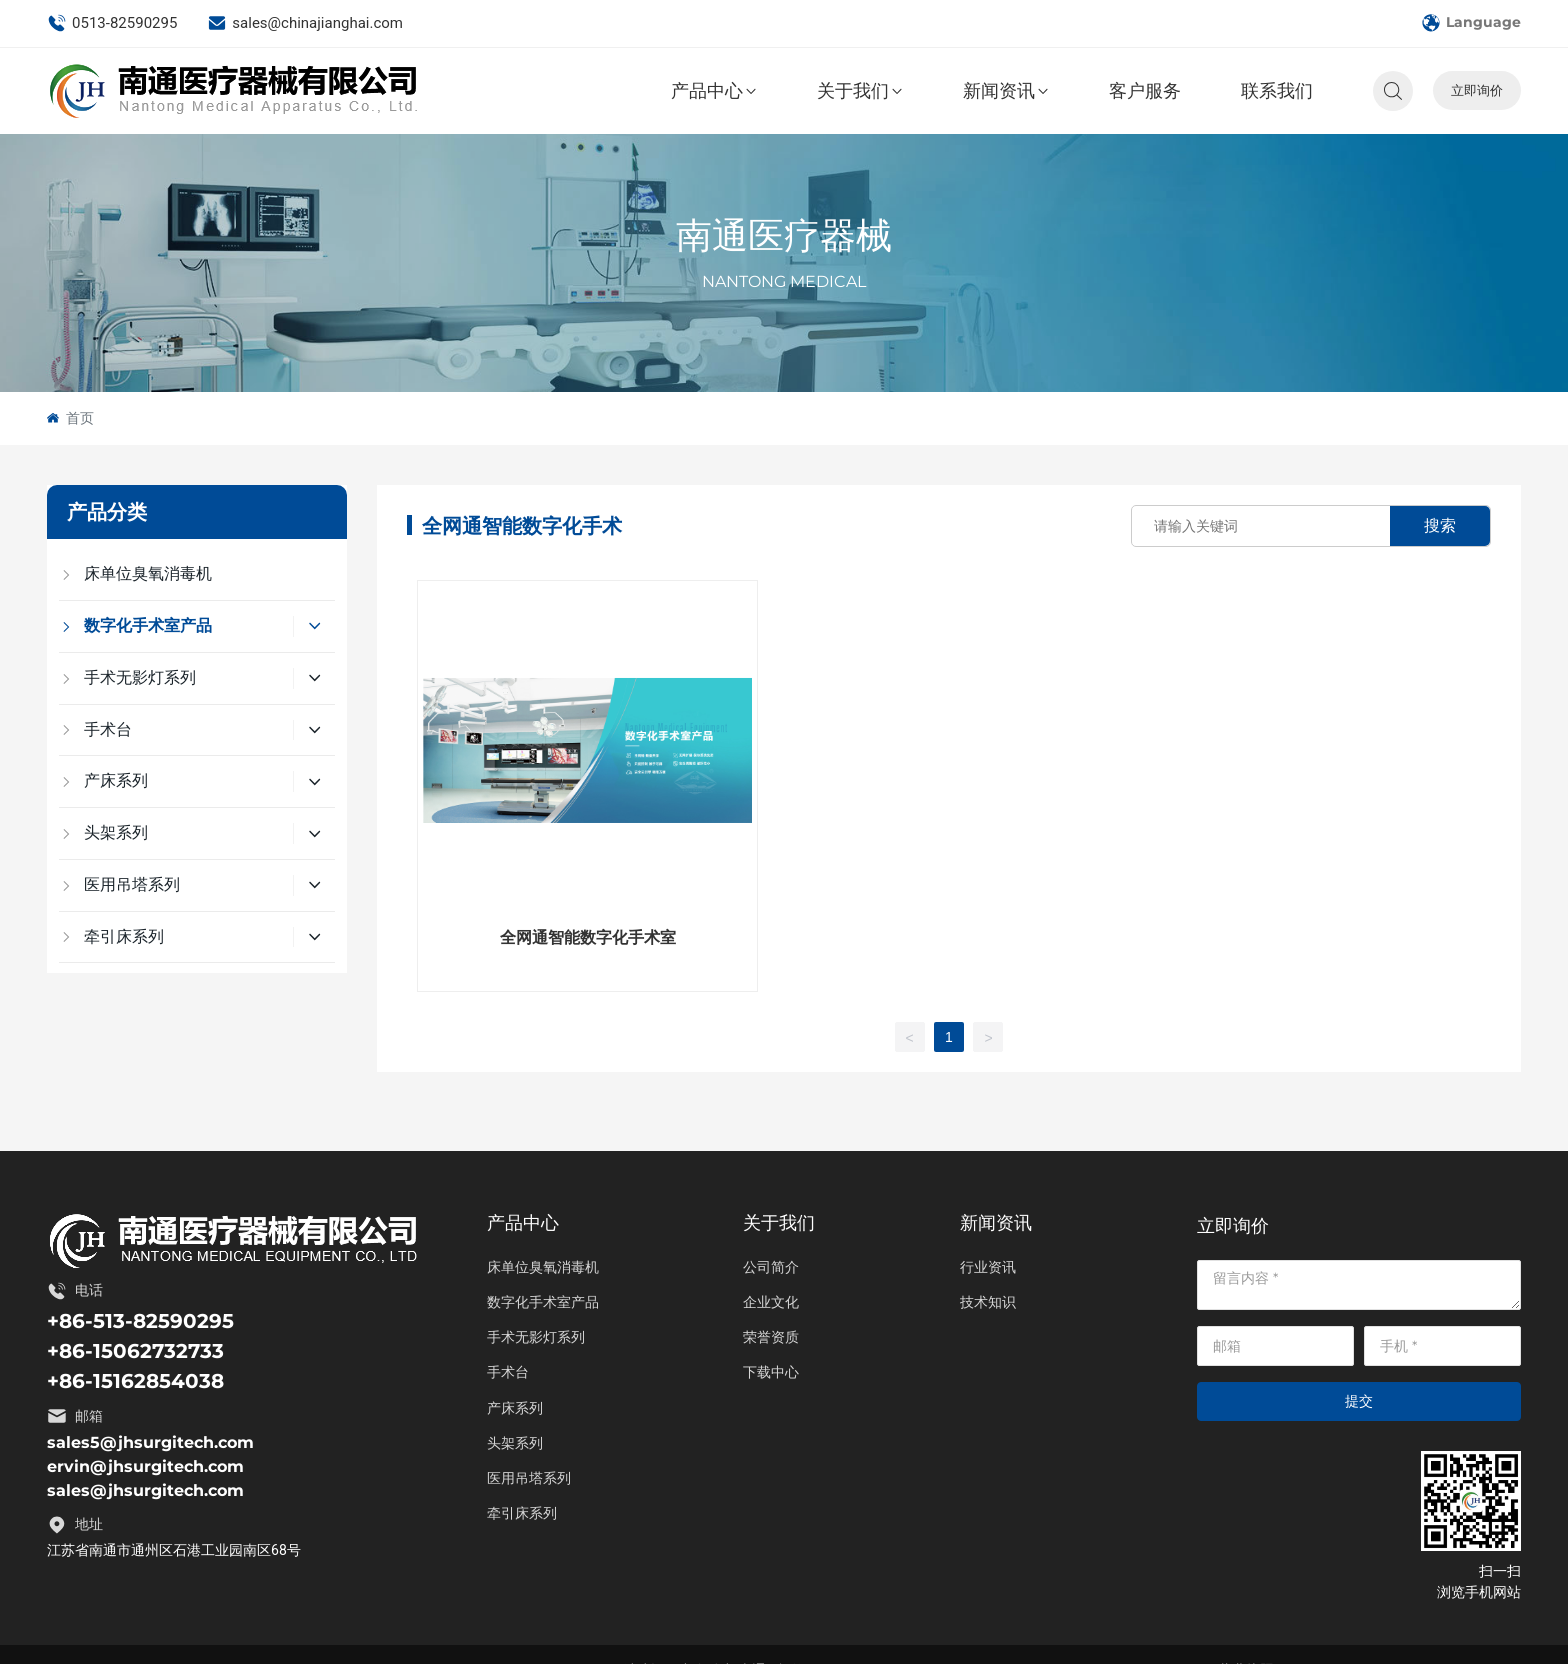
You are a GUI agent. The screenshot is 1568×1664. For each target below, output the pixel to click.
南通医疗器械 (784, 236)
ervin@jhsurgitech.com (145, 1466)
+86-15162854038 (135, 1381)
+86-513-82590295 (140, 1321)
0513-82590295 (112, 23)
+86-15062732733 (135, 1351)
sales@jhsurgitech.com (145, 1490)
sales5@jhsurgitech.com (150, 1442)
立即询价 (1477, 90)
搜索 (1440, 525)
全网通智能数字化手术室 (588, 937)
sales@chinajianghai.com (305, 23)
